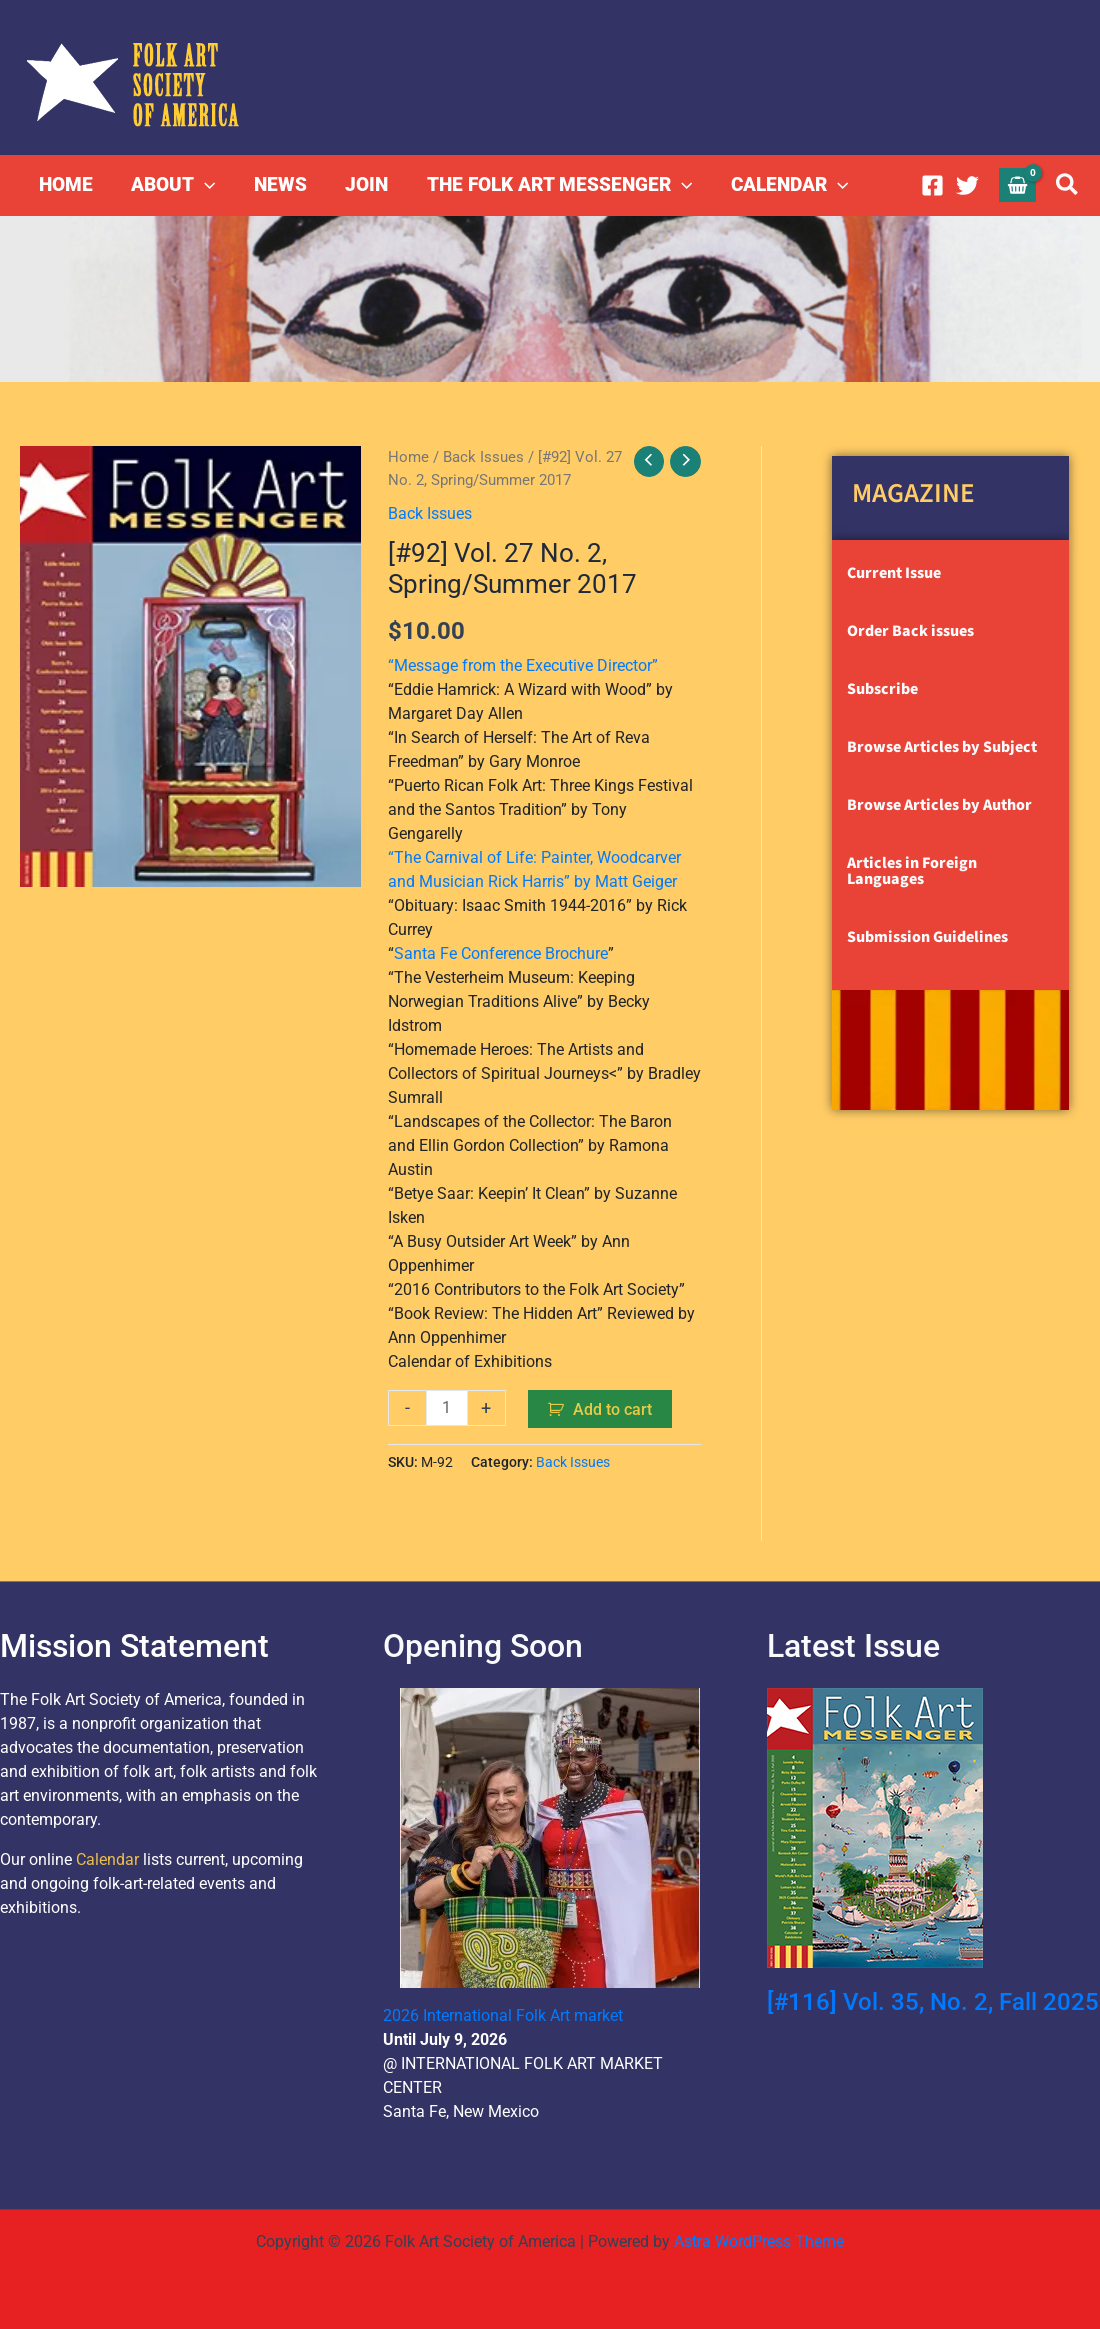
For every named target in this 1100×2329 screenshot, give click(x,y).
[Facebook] (932, 185)
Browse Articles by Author (939, 805)
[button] (204, 185)
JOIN (365, 184)
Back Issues (483, 457)
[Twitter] (967, 185)
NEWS (279, 184)
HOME (66, 184)
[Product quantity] (447, 1407)
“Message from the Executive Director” (523, 664)
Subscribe (882, 689)
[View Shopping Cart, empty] (1018, 184)
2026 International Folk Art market (503, 2014)
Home (408, 457)
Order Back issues (910, 631)
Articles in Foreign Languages (912, 871)
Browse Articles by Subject (942, 747)
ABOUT (173, 185)
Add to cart (613, 1408)
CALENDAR (787, 185)
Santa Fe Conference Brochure (501, 952)
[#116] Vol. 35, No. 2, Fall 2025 (933, 2001)
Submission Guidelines (927, 937)
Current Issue (894, 573)
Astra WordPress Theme (759, 2240)
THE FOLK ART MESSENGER (557, 185)
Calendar (107, 1858)
